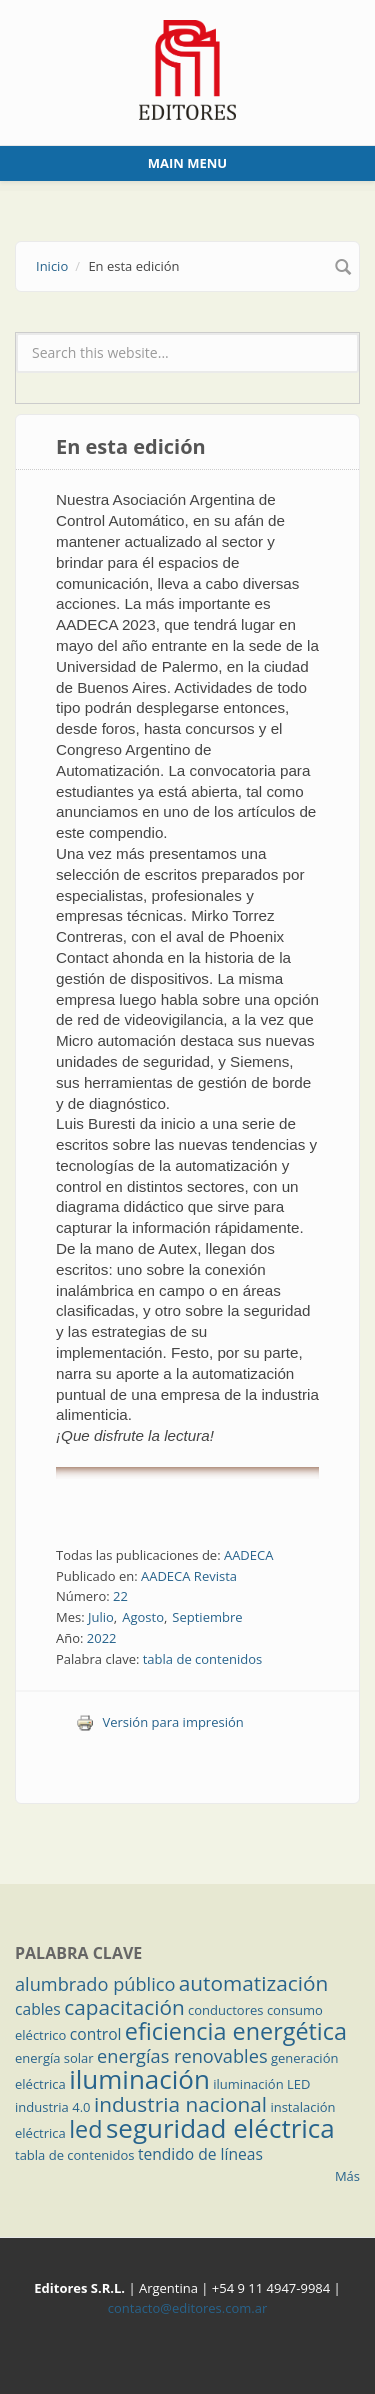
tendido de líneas (200, 2154)
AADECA (249, 1555)
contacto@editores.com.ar (187, 2308)
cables (38, 2009)
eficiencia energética (236, 2031)
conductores (225, 2010)
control (96, 2034)
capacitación (124, 2007)
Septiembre (207, 1617)
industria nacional (180, 2104)
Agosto (143, 1617)
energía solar (54, 2058)
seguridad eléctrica (220, 2128)
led (85, 2129)
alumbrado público (95, 1984)
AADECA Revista (189, 1576)
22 (120, 1596)
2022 (102, 1638)
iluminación (139, 2079)
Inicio (52, 266)
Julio (101, 1617)
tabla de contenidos (203, 1659)
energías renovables (182, 2056)
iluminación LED (261, 2084)
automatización (254, 1983)
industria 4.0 (53, 2107)
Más (347, 2176)
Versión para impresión (160, 1722)
